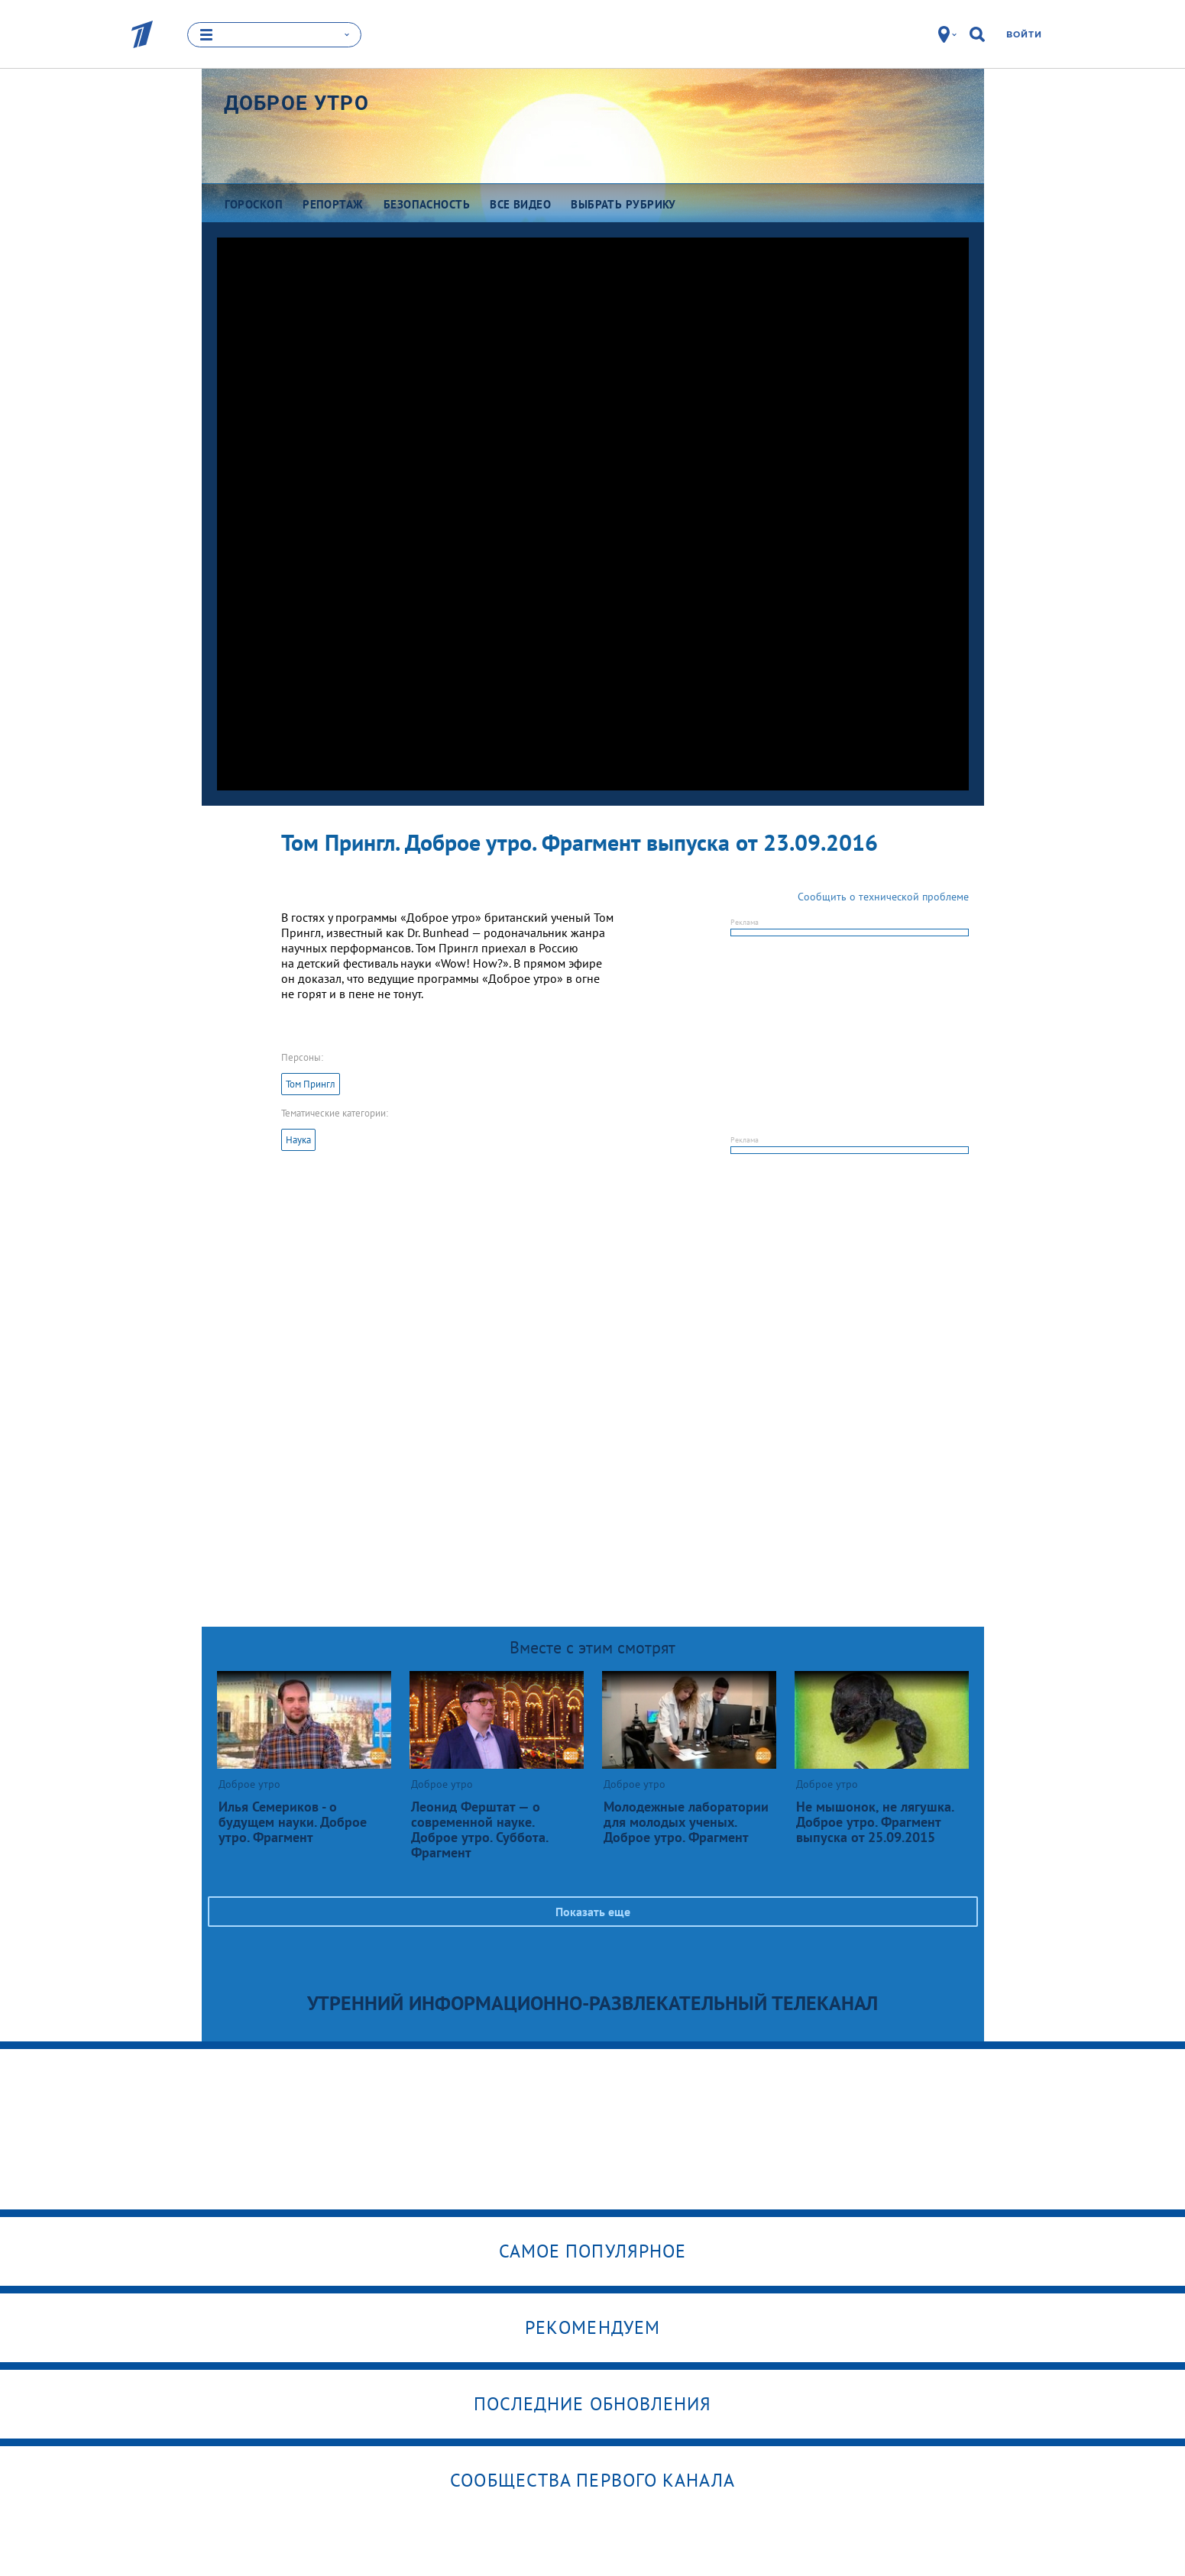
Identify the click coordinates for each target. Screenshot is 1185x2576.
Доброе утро (296, 103)
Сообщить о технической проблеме (883, 896)
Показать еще (592, 1911)
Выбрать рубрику (623, 204)
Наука (298, 1139)
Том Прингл (310, 1084)
